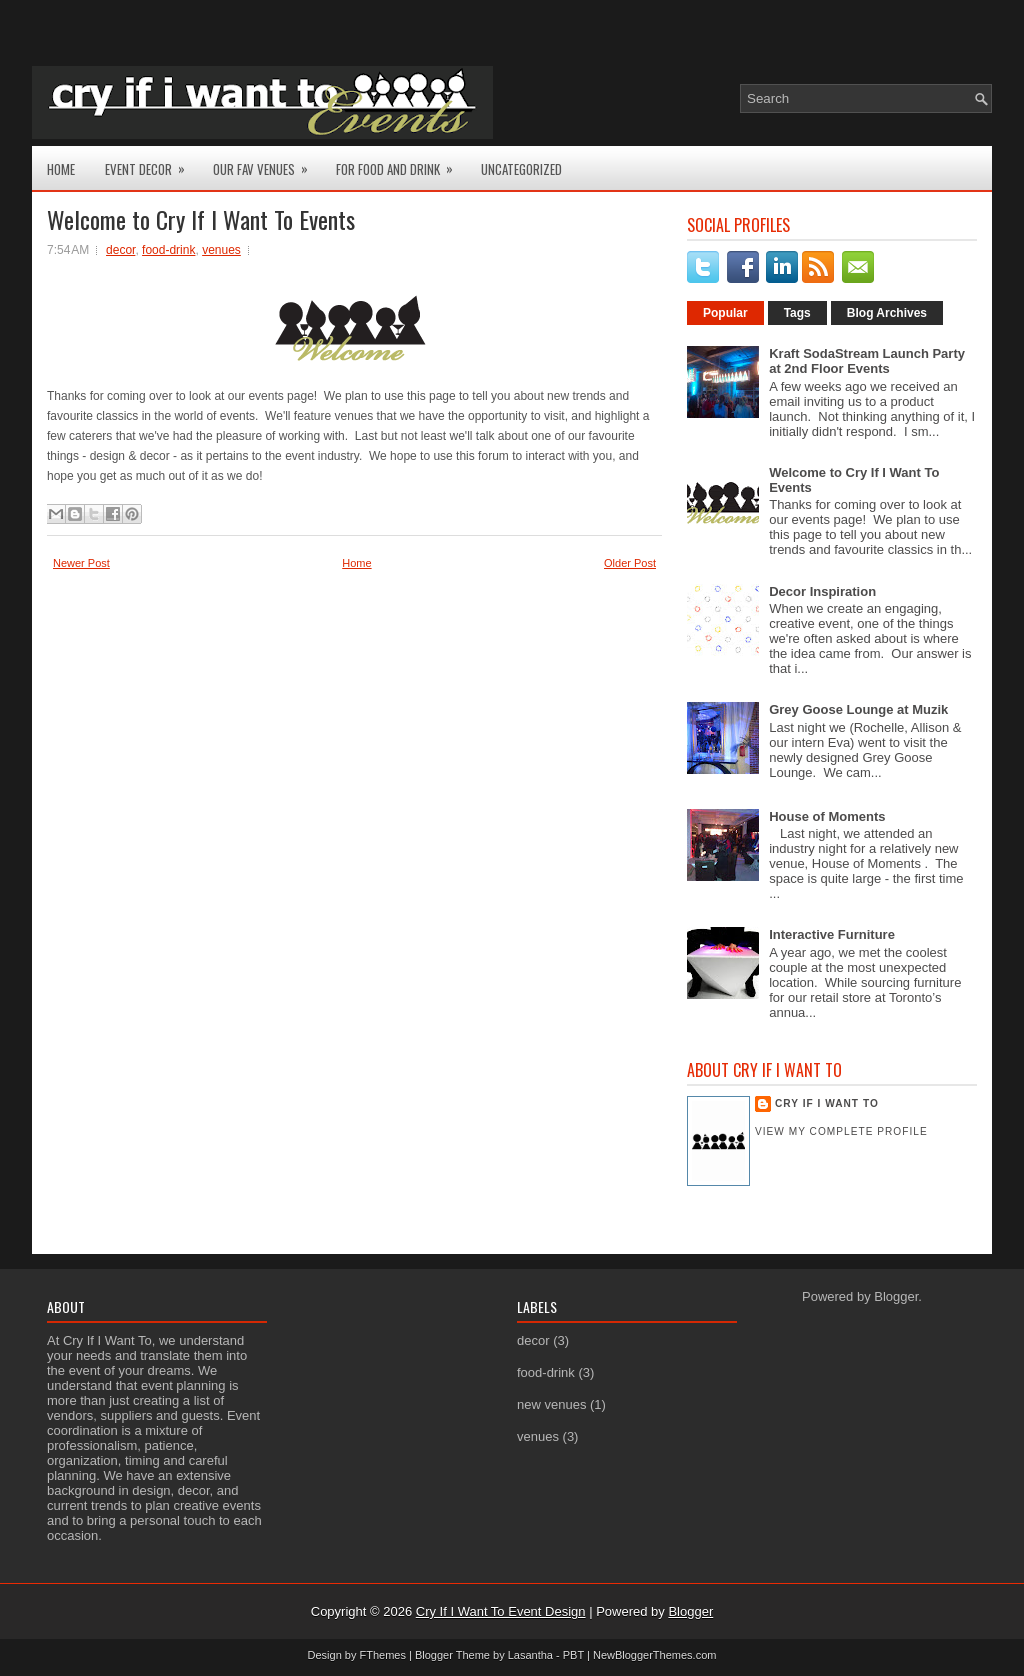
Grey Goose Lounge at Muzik (858, 709)
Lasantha (530, 1655)
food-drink (168, 250)
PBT (573, 1655)
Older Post (630, 563)
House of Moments (827, 816)
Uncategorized (521, 169)
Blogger (896, 1296)
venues (221, 250)
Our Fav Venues (267, 162)
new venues (551, 1404)
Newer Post (81, 563)
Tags (797, 313)
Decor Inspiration (822, 591)
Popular (725, 313)
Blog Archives (887, 313)
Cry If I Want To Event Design (501, 1611)
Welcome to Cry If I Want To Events (201, 219)
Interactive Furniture (832, 934)
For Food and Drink (401, 162)
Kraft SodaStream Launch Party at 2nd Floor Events (867, 361)
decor (120, 250)
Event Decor (151, 162)
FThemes (383, 1655)
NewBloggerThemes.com (655, 1655)
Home (61, 169)
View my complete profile (841, 1131)
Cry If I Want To (827, 1103)
